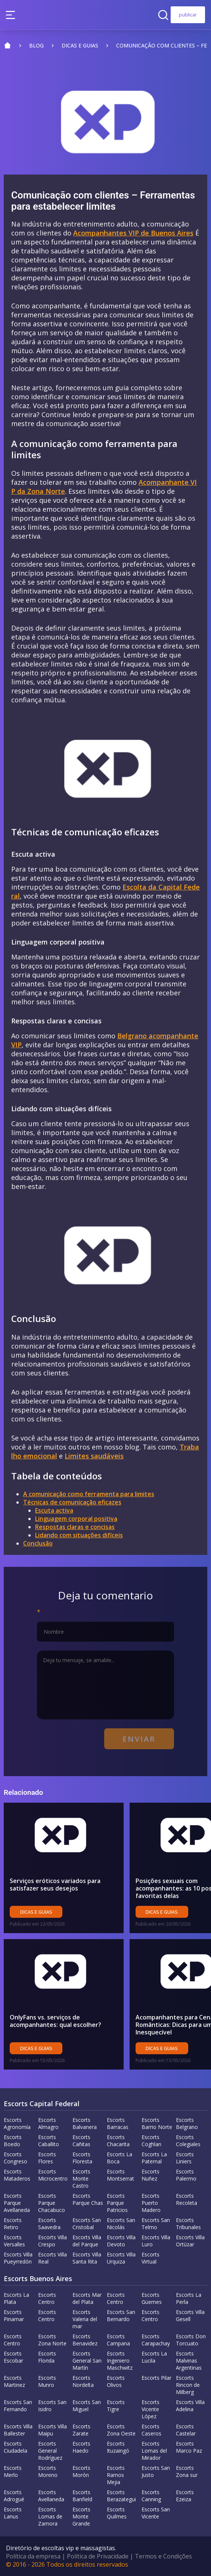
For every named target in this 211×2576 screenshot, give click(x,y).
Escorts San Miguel (86, 2405)
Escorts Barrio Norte (157, 2123)
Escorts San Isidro (52, 2405)
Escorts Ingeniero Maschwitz (120, 2360)
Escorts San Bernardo (121, 2315)
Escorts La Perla (188, 2298)
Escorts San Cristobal (86, 2223)
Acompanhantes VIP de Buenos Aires (133, 232)
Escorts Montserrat (120, 2175)
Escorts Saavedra (49, 2223)
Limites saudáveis (94, 1455)
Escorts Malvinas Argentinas (189, 2360)
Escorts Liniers (185, 2158)
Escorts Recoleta (186, 2199)
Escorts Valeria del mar (84, 2319)
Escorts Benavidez (84, 2340)
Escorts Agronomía (17, 2123)
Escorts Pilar (156, 2377)
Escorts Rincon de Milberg (188, 2384)
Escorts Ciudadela (15, 2447)
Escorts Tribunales (188, 2223)
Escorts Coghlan (151, 2140)
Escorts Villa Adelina (190, 2405)
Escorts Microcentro (53, 2175)
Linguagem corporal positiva (76, 1519)
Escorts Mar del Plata (87, 2298)
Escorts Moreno (48, 2471)
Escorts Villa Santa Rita (86, 2258)
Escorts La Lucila (154, 2357)
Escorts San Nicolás (121, 2223)
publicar (188, 14)
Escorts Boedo (13, 2140)
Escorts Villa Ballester (18, 2430)
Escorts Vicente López (150, 2409)
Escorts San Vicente (156, 2513)
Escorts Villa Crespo (52, 2241)
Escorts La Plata (16, 2298)
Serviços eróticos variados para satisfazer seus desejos (55, 1884)
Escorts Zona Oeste (121, 2430)
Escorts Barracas (117, 2123)
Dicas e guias (36, 1911)
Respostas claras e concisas (75, 1527)
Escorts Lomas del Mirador (154, 2450)
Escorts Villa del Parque (86, 2241)
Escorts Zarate (81, 2430)
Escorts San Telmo (156, 2223)
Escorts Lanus (13, 2513)
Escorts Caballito (48, 2140)
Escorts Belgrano (187, 2123)
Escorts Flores (47, 2158)
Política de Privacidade (97, 2556)
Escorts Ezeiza (185, 2496)
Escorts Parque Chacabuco (51, 2202)
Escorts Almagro (48, 2123)
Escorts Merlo (13, 2471)
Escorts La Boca (119, 2158)
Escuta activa (54, 1510)
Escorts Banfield (82, 2496)
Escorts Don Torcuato (191, 2340)
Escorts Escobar (13, 2357)
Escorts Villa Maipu (52, 2430)
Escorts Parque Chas (87, 2199)
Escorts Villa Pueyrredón (18, 2258)
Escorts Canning (151, 2496)
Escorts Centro (47, 2298)
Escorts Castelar (186, 2430)
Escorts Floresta (82, 2158)
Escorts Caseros (151, 2430)
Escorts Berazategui (121, 2496)
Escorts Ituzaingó (118, 2447)
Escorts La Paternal (154, 2158)
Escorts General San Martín (87, 2360)
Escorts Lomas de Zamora (50, 2516)
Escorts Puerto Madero (151, 2202)
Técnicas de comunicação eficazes (72, 1502)
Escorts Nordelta (83, 2381)
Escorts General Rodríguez (50, 2450)
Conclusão (38, 1543)
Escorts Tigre (116, 2405)
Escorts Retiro (13, 2223)
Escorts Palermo (186, 2175)
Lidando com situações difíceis (79, 1535)
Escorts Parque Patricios (117, 2202)
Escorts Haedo (81, 2447)
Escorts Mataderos (17, 2175)
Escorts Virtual (150, 2258)
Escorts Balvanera (84, 2123)
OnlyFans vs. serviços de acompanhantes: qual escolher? (55, 2020)
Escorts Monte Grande (81, 2516)
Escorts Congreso (15, 2158)
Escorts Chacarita (118, 2140)
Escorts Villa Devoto (121, 2241)
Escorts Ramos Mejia (116, 2475)
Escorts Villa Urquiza (121, 2258)
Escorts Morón (81, 2471)
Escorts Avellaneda (51, 2496)
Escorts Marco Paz (189, 2447)
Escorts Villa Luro (156, 2241)
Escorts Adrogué (14, 2496)
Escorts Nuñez (150, 2175)
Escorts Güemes (152, 2298)
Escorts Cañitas (81, 2140)
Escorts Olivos (116, 2381)
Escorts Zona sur (187, 2471)
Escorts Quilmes (117, 2513)
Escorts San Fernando (18, 2405)
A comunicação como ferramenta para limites (88, 1494)
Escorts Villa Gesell (190, 2315)
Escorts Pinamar (14, 2315)
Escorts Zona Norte (52, 2340)
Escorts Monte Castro (81, 2178)
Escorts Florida (47, 2357)
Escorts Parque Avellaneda (17, 2202)
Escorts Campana (118, 2340)
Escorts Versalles (14, 2241)
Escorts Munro (47, 2381)
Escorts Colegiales (188, 2140)
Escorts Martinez (14, 2381)
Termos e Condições (163, 2556)
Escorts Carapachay (156, 2340)
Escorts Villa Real (52, 2258)
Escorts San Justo (156, 2471)
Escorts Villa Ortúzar (190, 2241)
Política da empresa (33, 2556)
